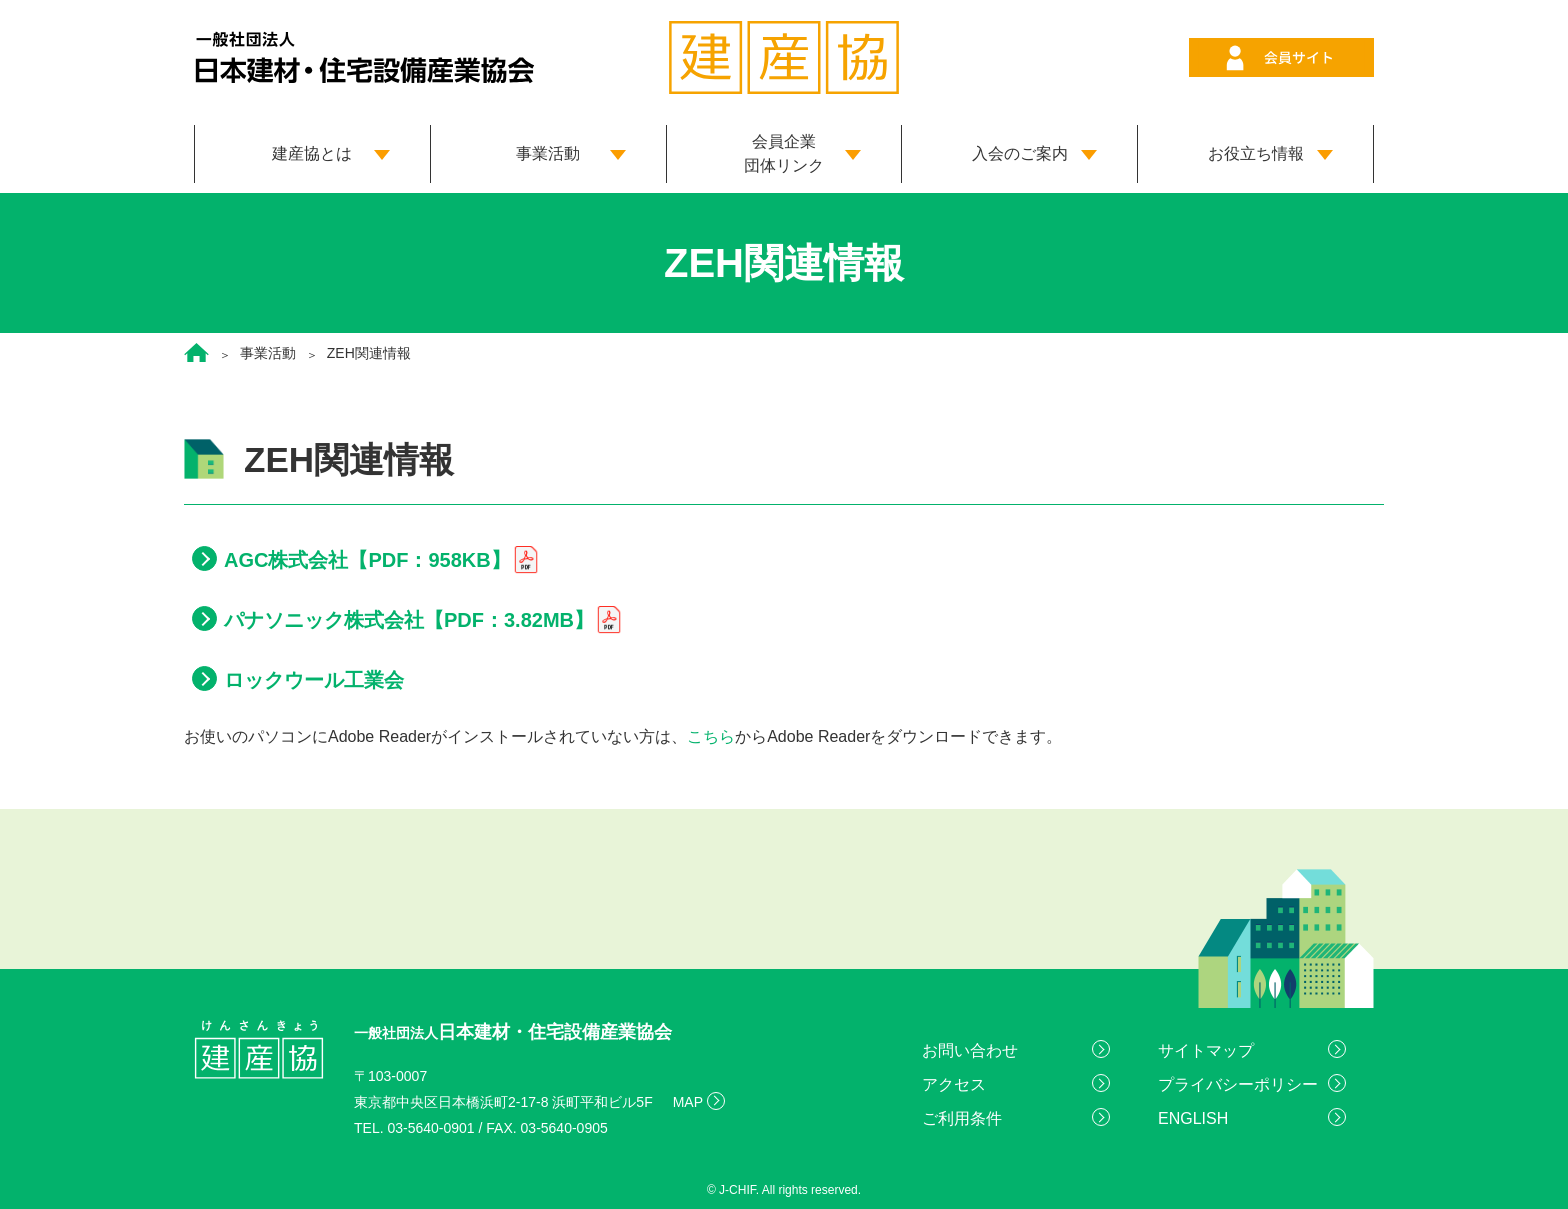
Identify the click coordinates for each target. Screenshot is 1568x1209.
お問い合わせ (970, 1050)
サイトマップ (1206, 1050)
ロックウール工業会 (314, 680)
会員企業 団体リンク (784, 153)
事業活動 (548, 153)
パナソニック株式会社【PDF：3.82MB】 (409, 620)
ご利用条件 (962, 1118)
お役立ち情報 (1256, 153)
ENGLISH (1193, 1118)
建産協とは (312, 153)
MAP (688, 1102)
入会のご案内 (1020, 153)
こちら (711, 736)
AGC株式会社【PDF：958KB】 (367, 560)
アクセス (954, 1084)
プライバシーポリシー (1238, 1084)
